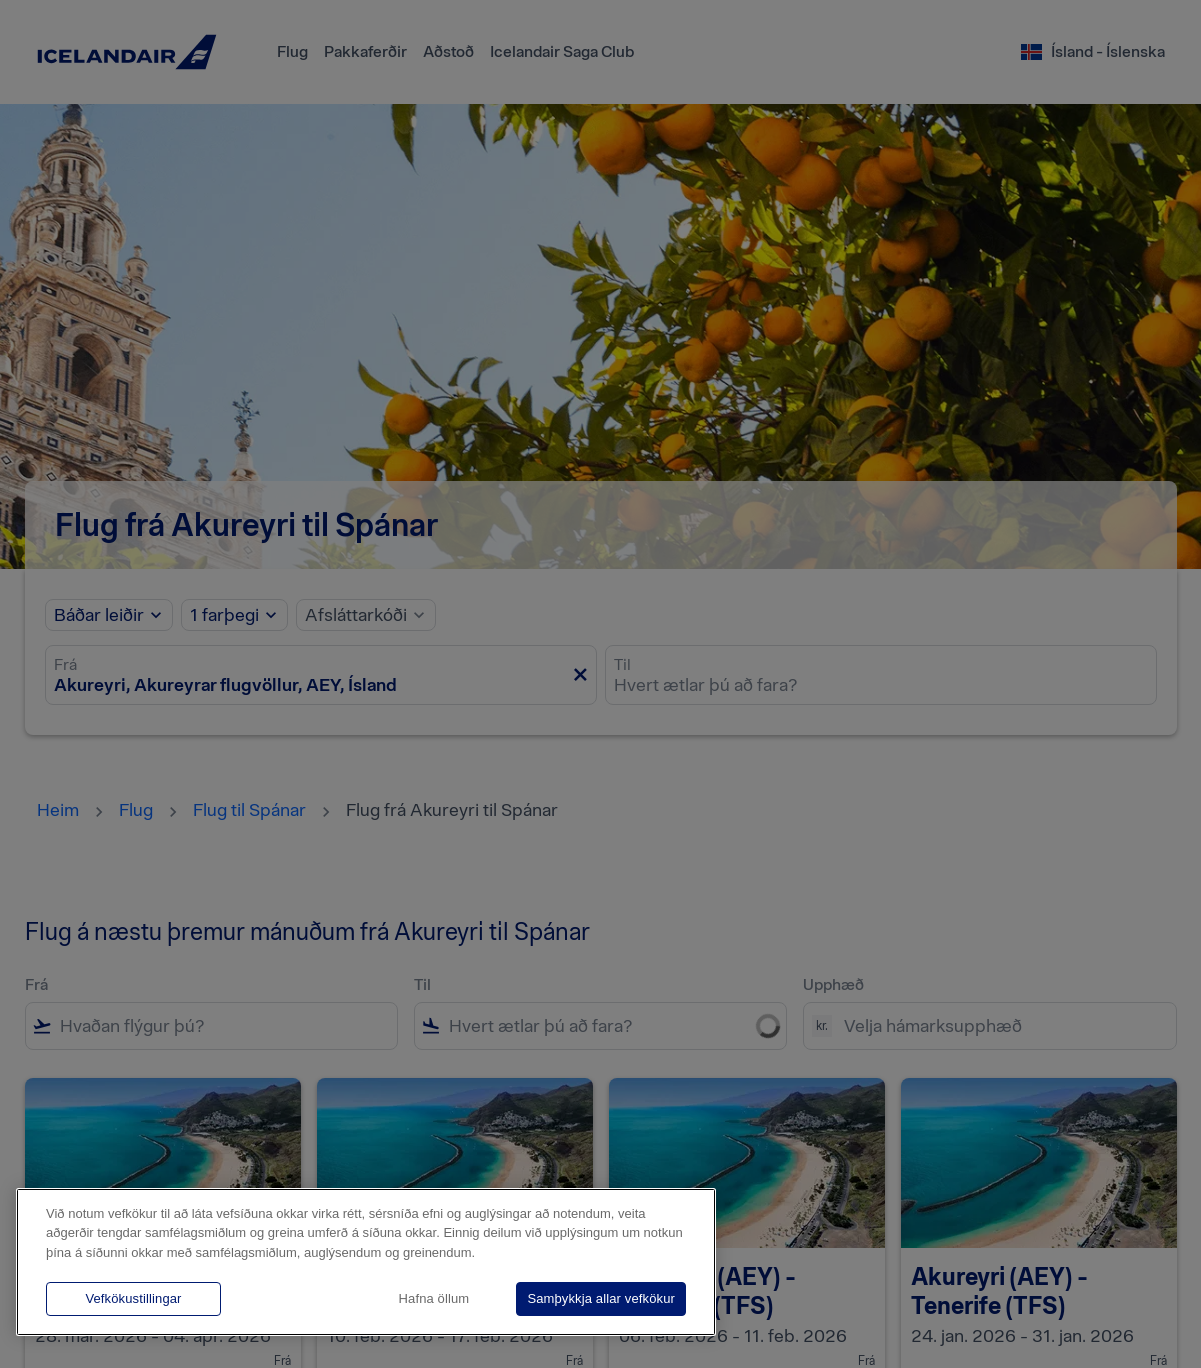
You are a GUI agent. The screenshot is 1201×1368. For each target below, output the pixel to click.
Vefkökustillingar (133, 1298)
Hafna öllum (434, 1298)
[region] (366, 1262)
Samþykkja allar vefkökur (601, 1298)
